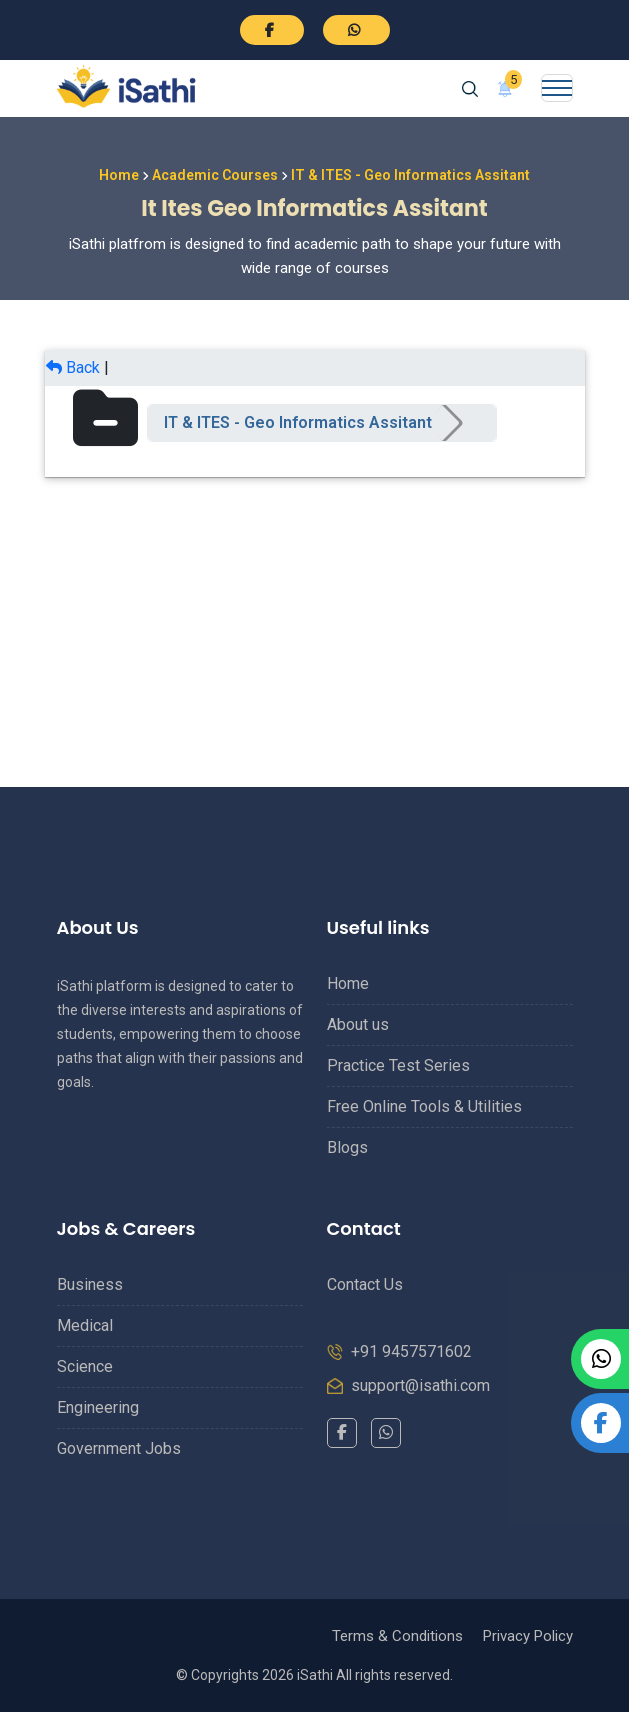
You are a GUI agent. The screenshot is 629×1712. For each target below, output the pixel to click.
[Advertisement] (315, 617)
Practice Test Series (398, 1065)
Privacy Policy (528, 1636)
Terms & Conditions (397, 1636)
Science (85, 1366)
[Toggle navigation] (557, 88)
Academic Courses (215, 175)
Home (119, 175)
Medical (85, 1325)
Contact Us (365, 1284)
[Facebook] (342, 1433)
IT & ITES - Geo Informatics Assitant (298, 422)
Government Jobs (119, 1448)
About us (358, 1024)
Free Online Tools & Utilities (424, 1106)
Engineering (98, 1407)
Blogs (347, 1147)
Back (73, 367)
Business (90, 1284)
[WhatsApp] (386, 1433)
